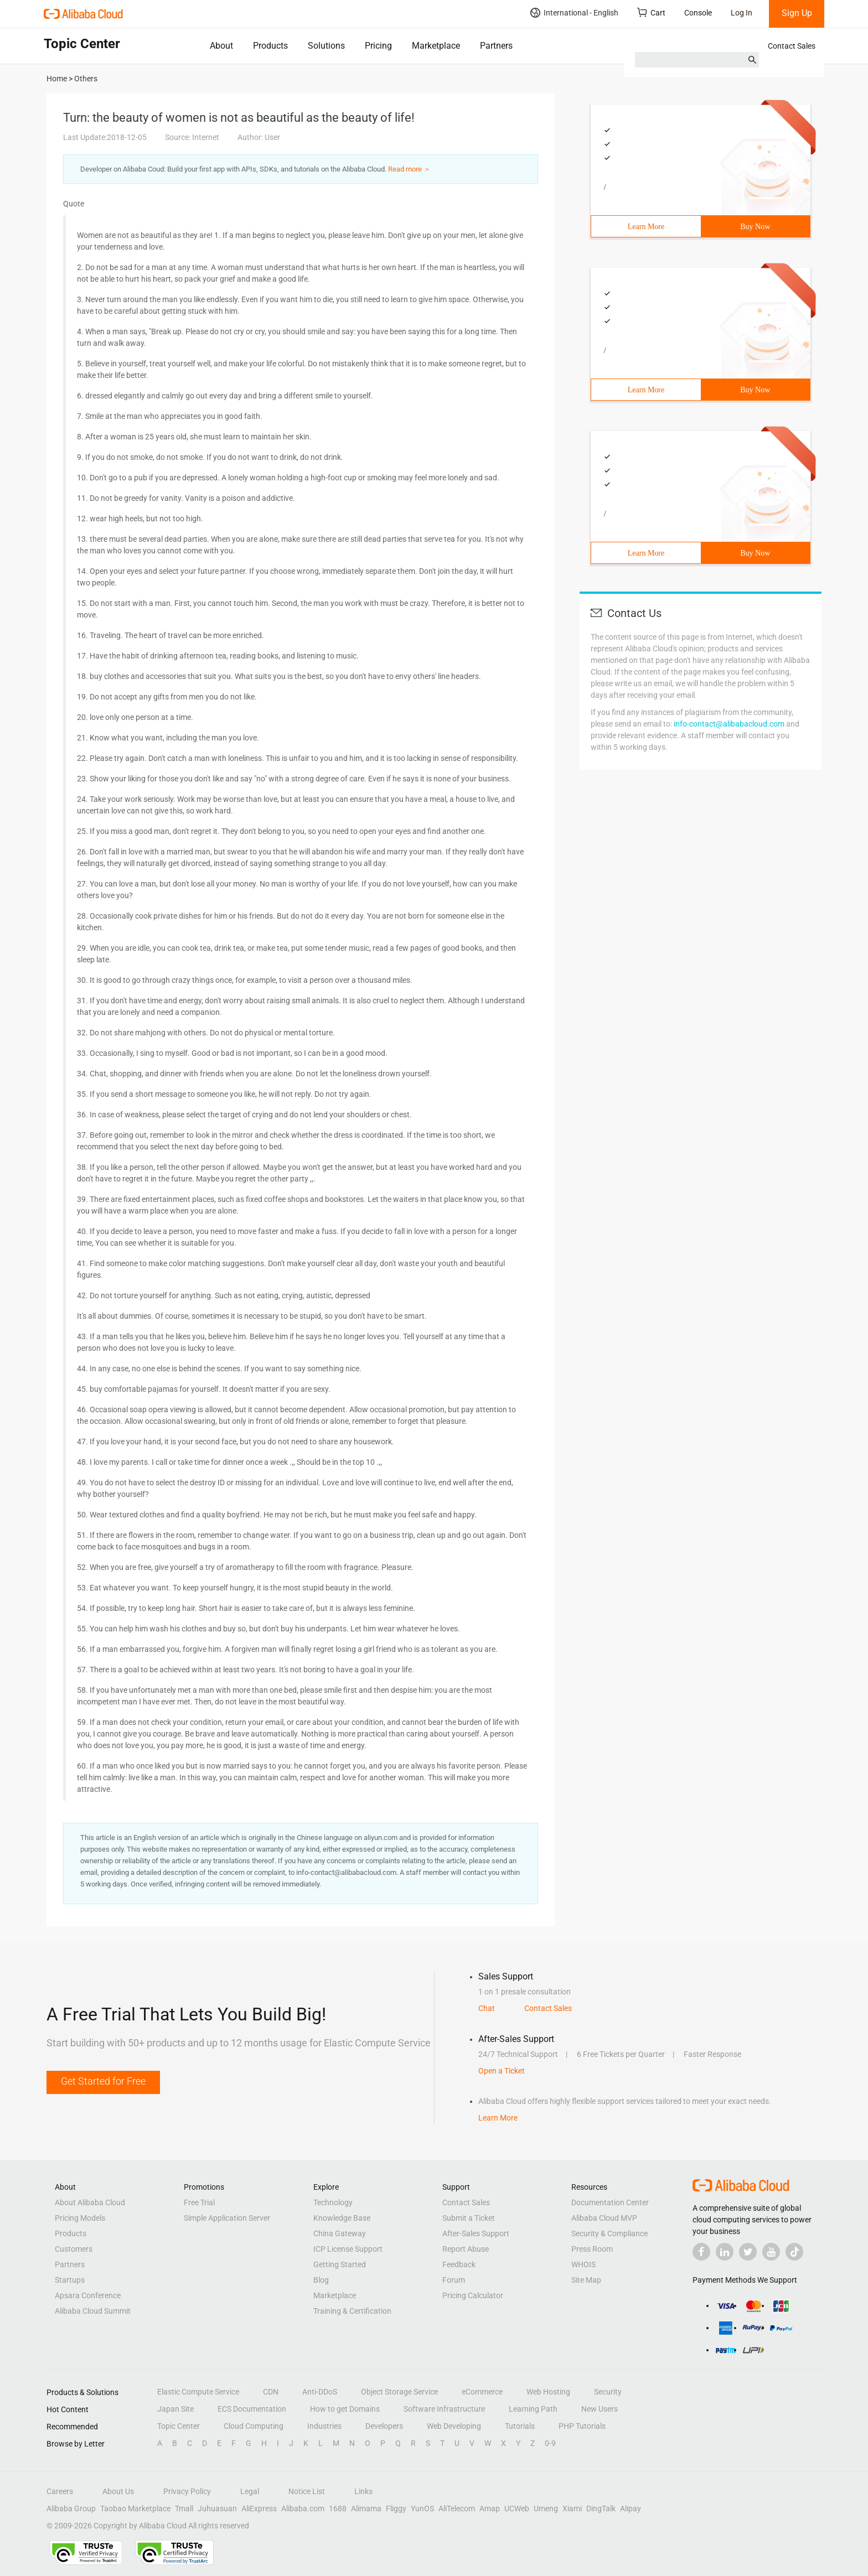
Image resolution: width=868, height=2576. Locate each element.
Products (270, 45)
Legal (249, 2491)
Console (698, 12)
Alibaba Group (71, 2508)
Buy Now (755, 226)
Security (608, 2391)
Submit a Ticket (468, 2218)
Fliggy (396, 2508)
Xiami (572, 2508)
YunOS (422, 2508)
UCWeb (516, 2508)
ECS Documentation (252, 2408)
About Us (118, 2491)
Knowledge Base (341, 2218)
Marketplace (436, 45)
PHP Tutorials (582, 2426)
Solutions (326, 45)
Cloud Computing (253, 2426)
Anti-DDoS (319, 2391)
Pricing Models (80, 2218)
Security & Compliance (609, 2233)
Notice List (306, 2491)
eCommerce (482, 2391)
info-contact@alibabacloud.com (729, 723)
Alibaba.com (302, 2508)
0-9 (550, 2443)
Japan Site (175, 2408)
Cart (651, 12)
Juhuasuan (217, 2508)
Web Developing (454, 2426)
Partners (496, 45)
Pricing (378, 45)
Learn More (646, 226)
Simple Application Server (227, 2218)
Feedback (459, 2264)
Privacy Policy (187, 2491)
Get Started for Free (103, 2081)
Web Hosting (548, 2391)
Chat (486, 2008)
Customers (73, 2249)
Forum (453, 2280)
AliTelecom (456, 2508)
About (221, 45)
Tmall (184, 2508)
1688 (338, 2508)
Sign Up (797, 13)
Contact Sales (791, 46)
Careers (59, 2491)
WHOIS (583, 2264)
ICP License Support (348, 2249)
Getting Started (339, 2264)
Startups (70, 2280)
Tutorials (520, 2426)
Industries (324, 2426)
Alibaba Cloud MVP (604, 2218)
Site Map (586, 2280)
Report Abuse (465, 2249)
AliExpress (259, 2508)
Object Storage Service (399, 2391)
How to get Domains (345, 2408)
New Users (599, 2408)
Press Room (592, 2249)
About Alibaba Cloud (90, 2202)
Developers (384, 2426)
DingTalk (601, 2508)
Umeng (546, 2508)
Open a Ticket (501, 2070)
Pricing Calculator (472, 2295)
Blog (321, 2280)
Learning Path (533, 2408)
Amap (489, 2508)
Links (363, 2491)
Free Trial (199, 2202)
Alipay (630, 2508)
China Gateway (339, 2233)
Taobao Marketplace (135, 2508)
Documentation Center (610, 2202)
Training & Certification (352, 2311)
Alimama (366, 2508)
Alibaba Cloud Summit (93, 2311)
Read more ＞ (409, 169)
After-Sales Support (475, 2233)
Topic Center (178, 2426)
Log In (741, 12)
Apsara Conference (88, 2295)
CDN (270, 2391)
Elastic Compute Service (198, 2391)
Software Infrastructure (444, 2408)
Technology (333, 2202)
